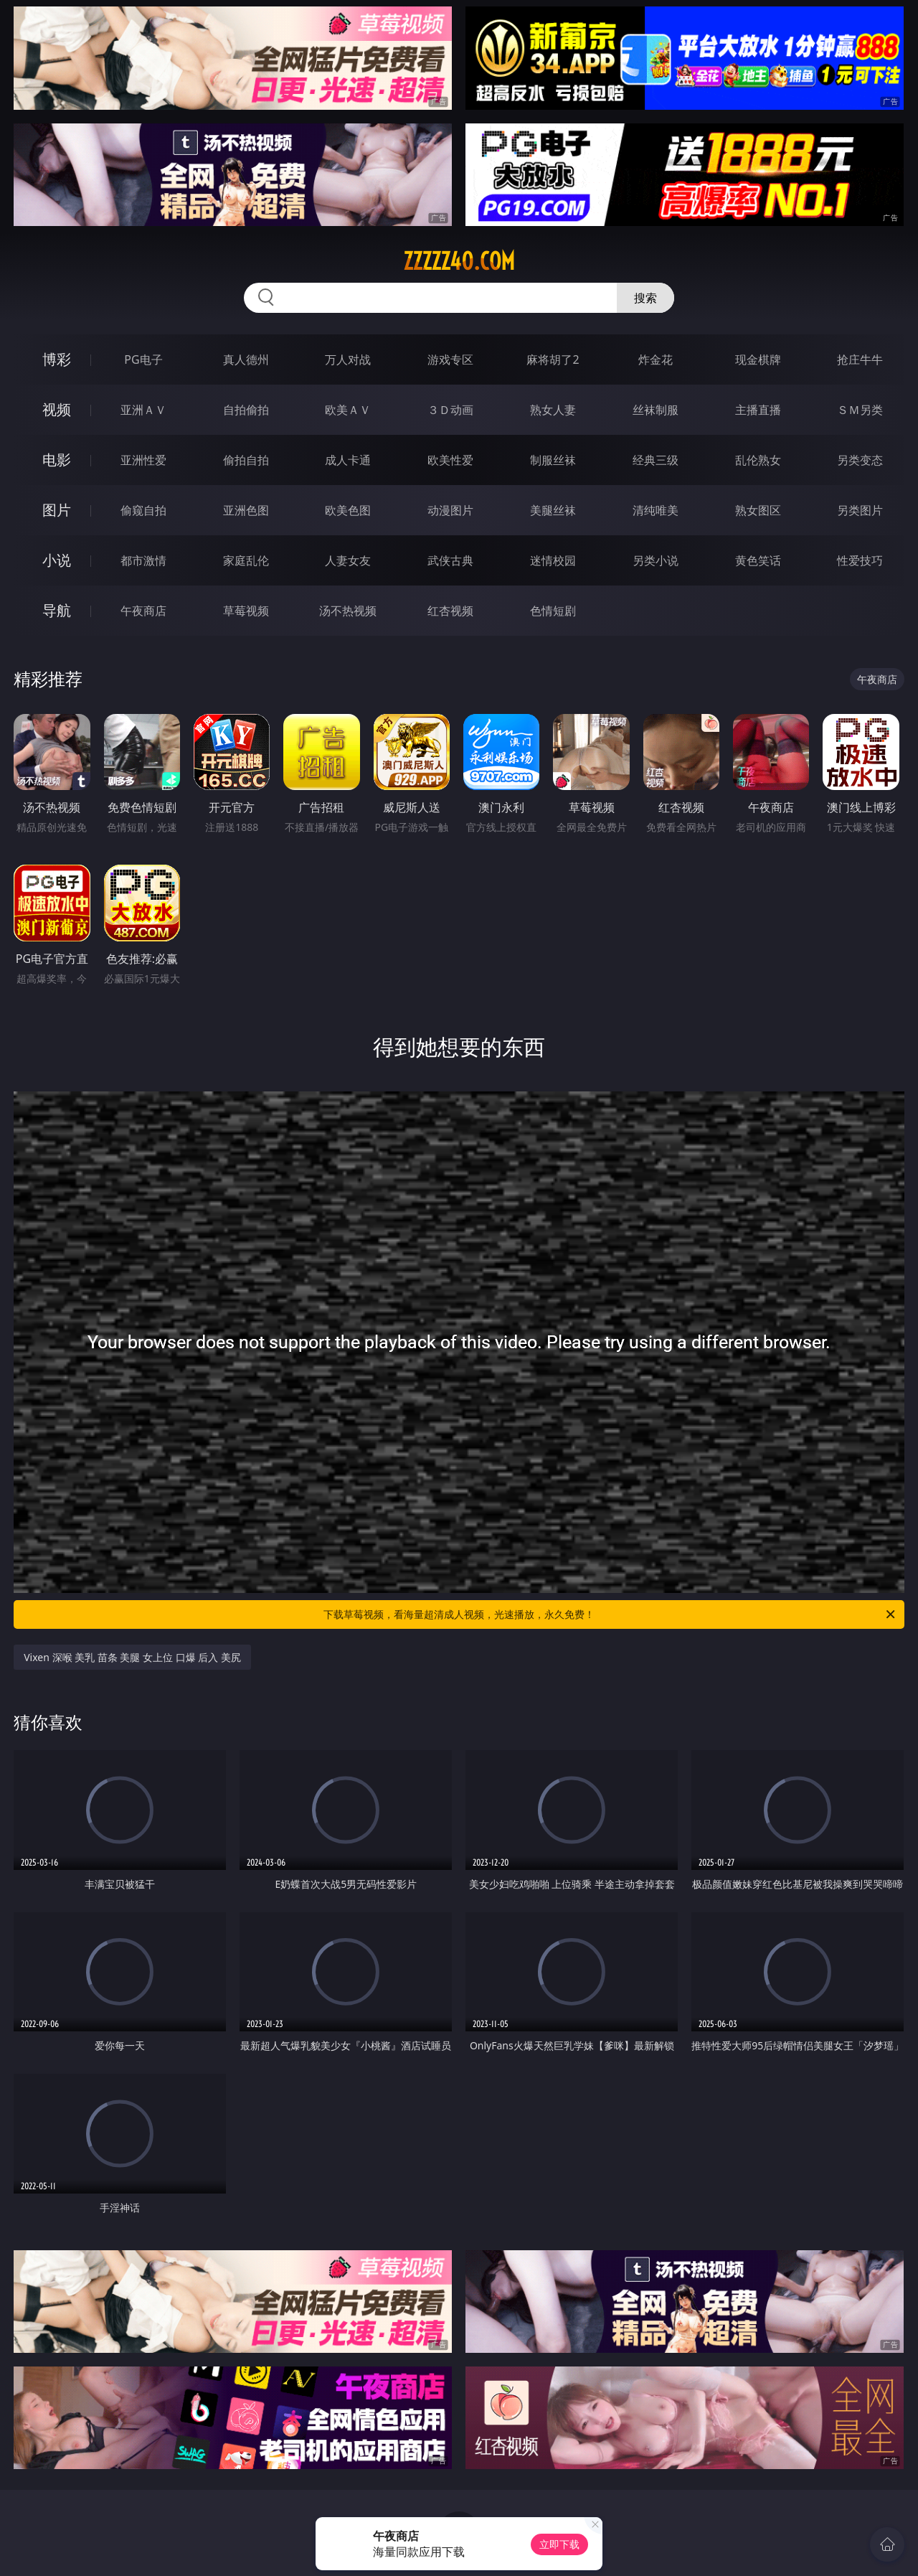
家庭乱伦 (246, 560)
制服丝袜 (553, 460)
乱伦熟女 (758, 460)
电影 (56, 459)
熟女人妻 (553, 410)
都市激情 (143, 560)
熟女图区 (758, 510)
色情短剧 (553, 611)
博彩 (56, 359)
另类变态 (860, 460)
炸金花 (655, 359)
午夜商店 (143, 611)
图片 (56, 510)
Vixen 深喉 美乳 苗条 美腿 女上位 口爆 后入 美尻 (132, 1657)
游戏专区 (450, 359)
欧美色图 (348, 510)
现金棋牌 (758, 359)
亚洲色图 (246, 510)
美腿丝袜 (553, 510)
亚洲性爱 (143, 460)
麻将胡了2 (552, 359)
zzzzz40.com (459, 261)
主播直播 (758, 410)
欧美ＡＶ (348, 410)
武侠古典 (450, 560)
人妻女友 (348, 560)
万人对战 (348, 359)
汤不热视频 (348, 611)
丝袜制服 (655, 410)
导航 (56, 610)
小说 (56, 560)
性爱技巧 (860, 560)
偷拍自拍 (246, 460)
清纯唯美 (655, 510)
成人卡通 (348, 460)
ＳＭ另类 (860, 410)
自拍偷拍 (246, 410)
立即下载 (559, 2544)
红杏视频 (450, 611)
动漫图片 (450, 510)
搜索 (645, 298)
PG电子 (143, 359)
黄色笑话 (758, 560)
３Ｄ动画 (450, 410)
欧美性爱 (450, 460)
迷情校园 (553, 560)
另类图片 (860, 510)
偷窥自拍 (143, 510)
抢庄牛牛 (860, 359)
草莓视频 (246, 611)
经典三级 (655, 460)
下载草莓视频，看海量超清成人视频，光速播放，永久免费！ (610, 1614)
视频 (56, 409)
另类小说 (655, 560)
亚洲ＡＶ (143, 410)
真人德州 (246, 359)
